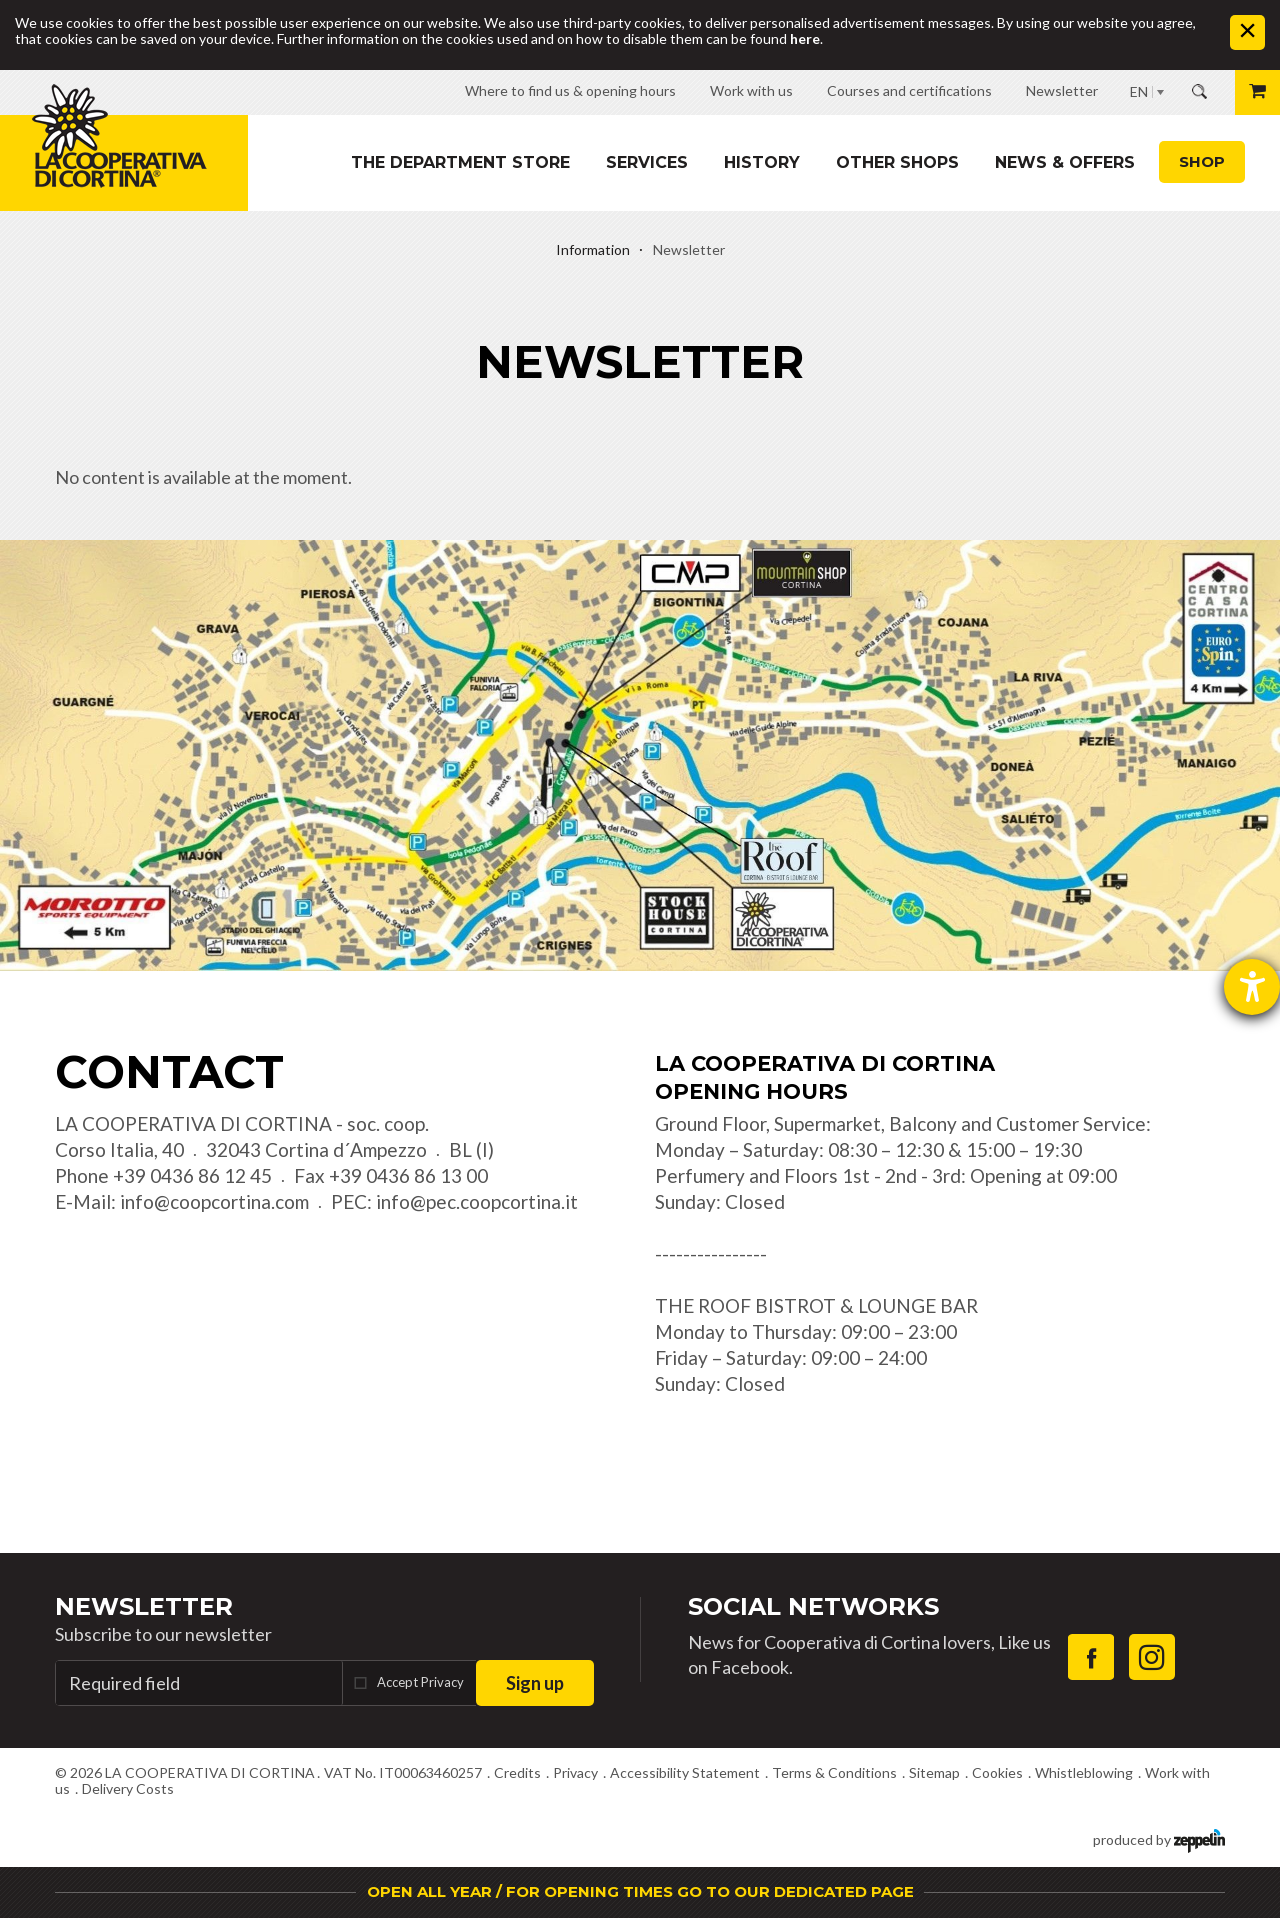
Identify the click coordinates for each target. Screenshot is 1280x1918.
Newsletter (144, 1606)
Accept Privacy (420, 1682)
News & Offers (1065, 162)
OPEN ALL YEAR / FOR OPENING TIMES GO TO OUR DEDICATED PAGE (640, 1891)
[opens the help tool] (1252, 987)
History (762, 162)
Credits (517, 1772)
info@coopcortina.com (214, 1201)
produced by (1159, 1838)
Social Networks (813, 1606)
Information (593, 249)
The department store (460, 162)
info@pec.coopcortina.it (477, 1201)
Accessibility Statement (685, 1772)
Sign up (535, 1683)
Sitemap (934, 1772)
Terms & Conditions (834, 1772)
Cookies (997, 1772)
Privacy (575, 1772)
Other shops (897, 162)
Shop (1202, 161)
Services (647, 162)
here (805, 38)
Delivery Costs (128, 1788)
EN (1139, 91)
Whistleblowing (1084, 1772)
